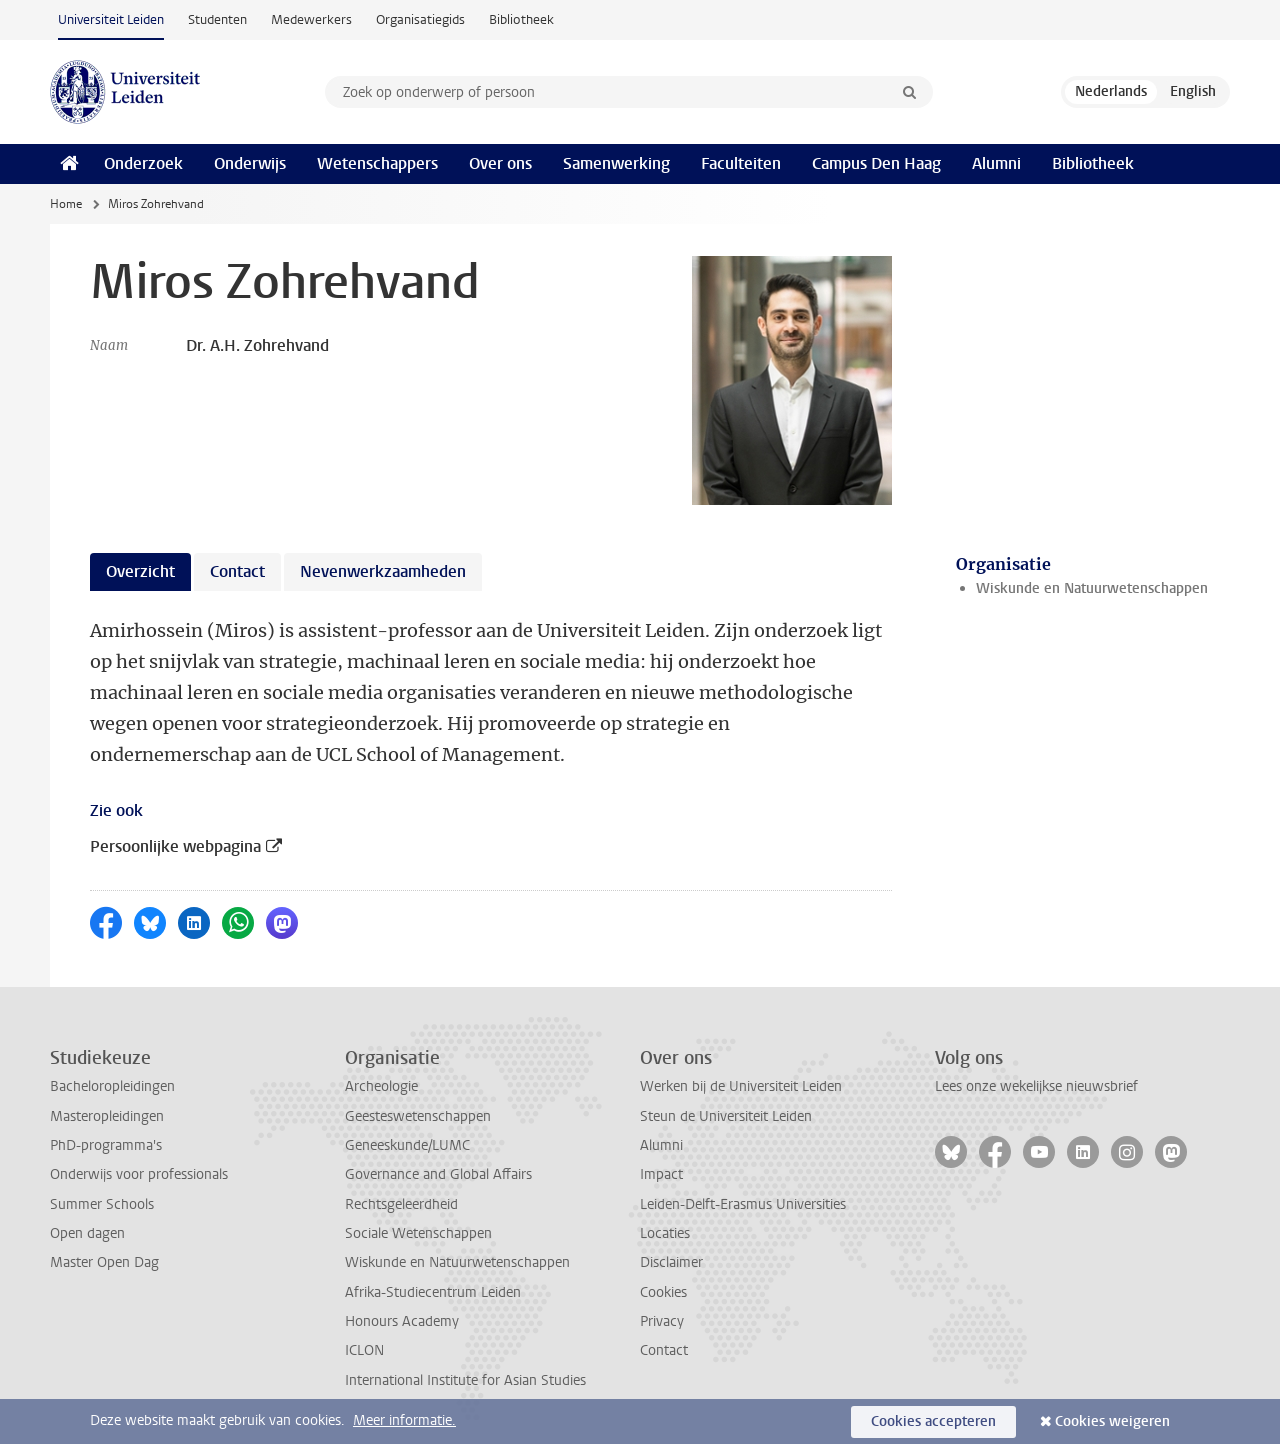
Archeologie (381, 1086)
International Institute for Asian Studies (465, 1380)
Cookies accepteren (933, 1421)
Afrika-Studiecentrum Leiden (433, 1292)
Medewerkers (311, 19)
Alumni (996, 163)
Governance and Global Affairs (438, 1174)
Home (66, 204)
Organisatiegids (420, 19)
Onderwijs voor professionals (139, 1174)
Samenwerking (616, 163)
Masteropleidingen (107, 1116)
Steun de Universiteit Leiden (726, 1116)
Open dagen (87, 1233)
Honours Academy (402, 1321)
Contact (664, 1350)
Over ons (500, 163)
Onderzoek (143, 163)
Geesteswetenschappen (418, 1116)
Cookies (663, 1292)
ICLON (364, 1350)
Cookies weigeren (1112, 1421)
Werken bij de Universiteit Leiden (741, 1086)
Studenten (217, 19)
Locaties (665, 1233)
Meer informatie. (404, 1420)
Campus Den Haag (876, 163)
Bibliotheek (521, 19)
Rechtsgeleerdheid (401, 1204)
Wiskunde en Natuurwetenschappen (1092, 588)
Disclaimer (671, 1262)
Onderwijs (250, 163)
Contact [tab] (237, 571)
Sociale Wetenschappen (418, 1233)
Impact (661, 1174)
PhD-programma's (106, 1145)
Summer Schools (102, 1204)
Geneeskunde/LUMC (407, 1145)
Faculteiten (741, 163)
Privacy (662, 1321)
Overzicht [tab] (140, 571)
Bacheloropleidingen (112, 1086)
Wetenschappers (377, 163)
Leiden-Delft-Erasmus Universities (743, 1204)
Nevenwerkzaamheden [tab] (383, 571)
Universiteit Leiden (111, 19)
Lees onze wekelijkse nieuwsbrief (1036, 1086)
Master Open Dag (104, 1262)
